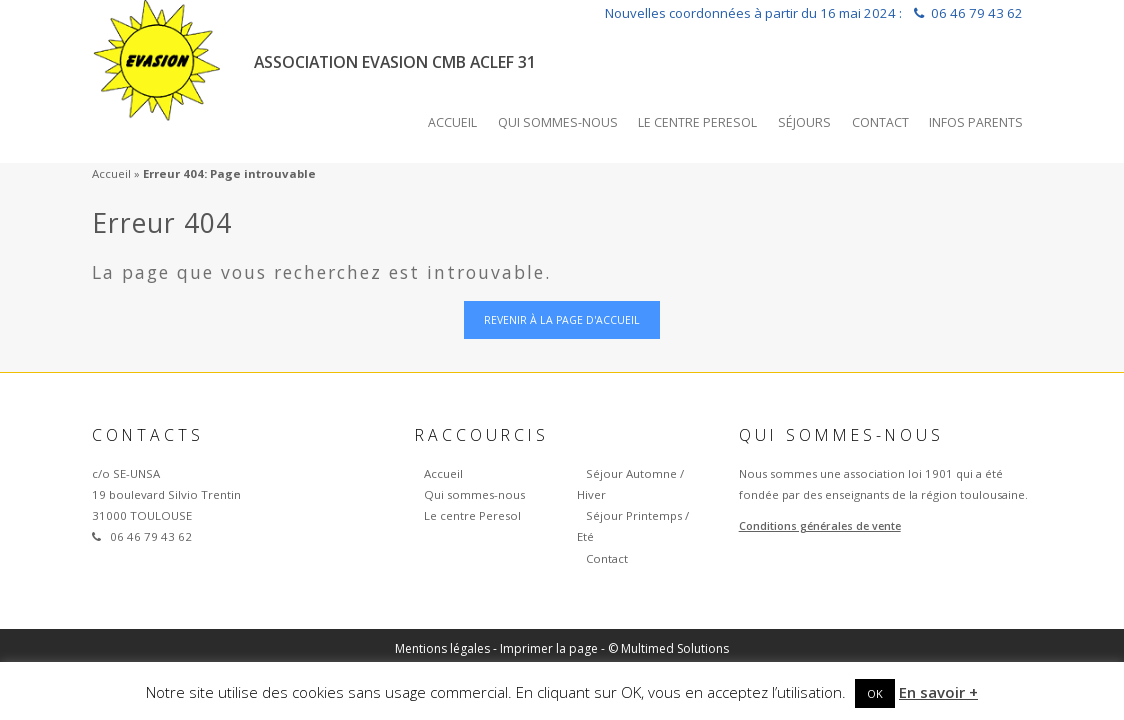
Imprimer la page (549, 648)
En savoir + (938, 692)
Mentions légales (442, 648)
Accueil (452, 122)
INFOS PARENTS (976, 122)
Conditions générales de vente (820, 526)
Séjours (804, 122)
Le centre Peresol (697, 122)
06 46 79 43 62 (977, 13)
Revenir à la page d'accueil (562, 320)
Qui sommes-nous (558, 122)
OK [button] (875, 693)
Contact (880, 122)
